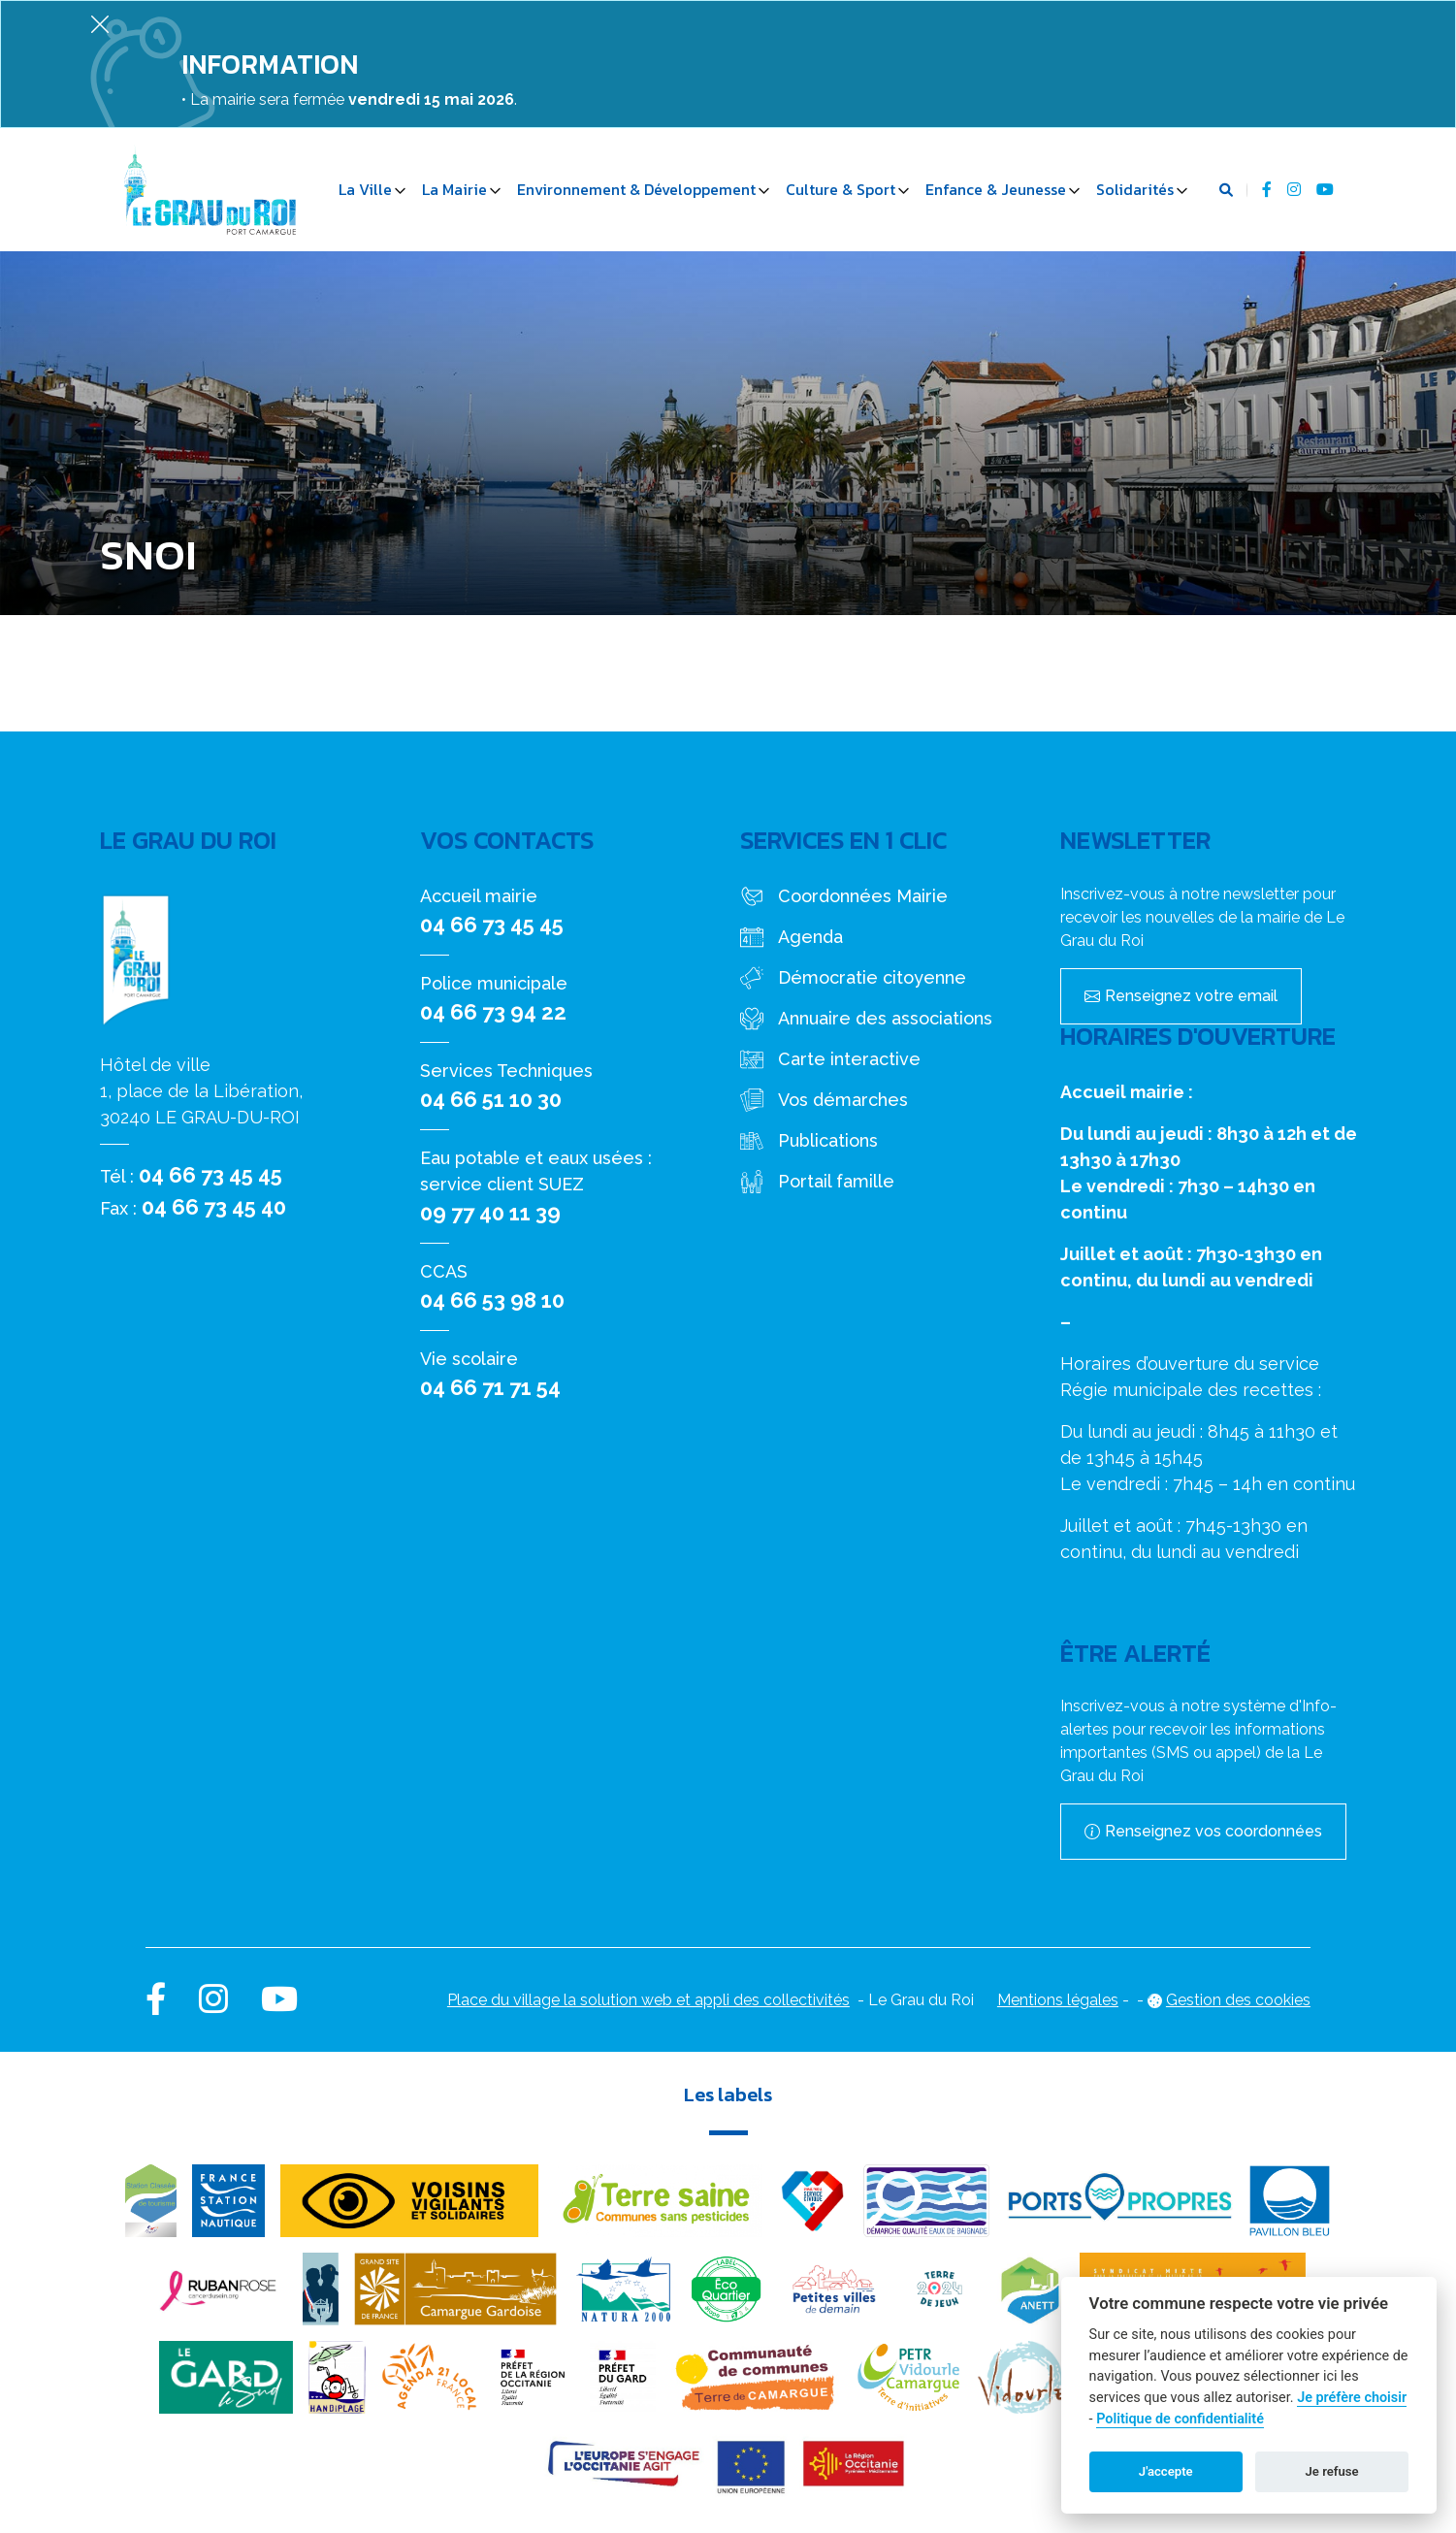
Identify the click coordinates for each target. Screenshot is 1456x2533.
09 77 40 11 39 (490, 1212)
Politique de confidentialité (1180, 2419)
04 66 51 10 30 (491, 1099)
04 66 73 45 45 (210, 1174)
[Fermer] (99, 24)
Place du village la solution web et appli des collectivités (648, 2000)
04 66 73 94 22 (493, 1011)
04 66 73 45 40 (214, 1206)
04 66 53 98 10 (492, 1300)
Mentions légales (1057, 2000)
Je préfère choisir (1352, 2397)
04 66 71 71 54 (490, 1387)
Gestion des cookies (1238, 2000)
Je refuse (1332, 2471)
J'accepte (1166, 2471)
